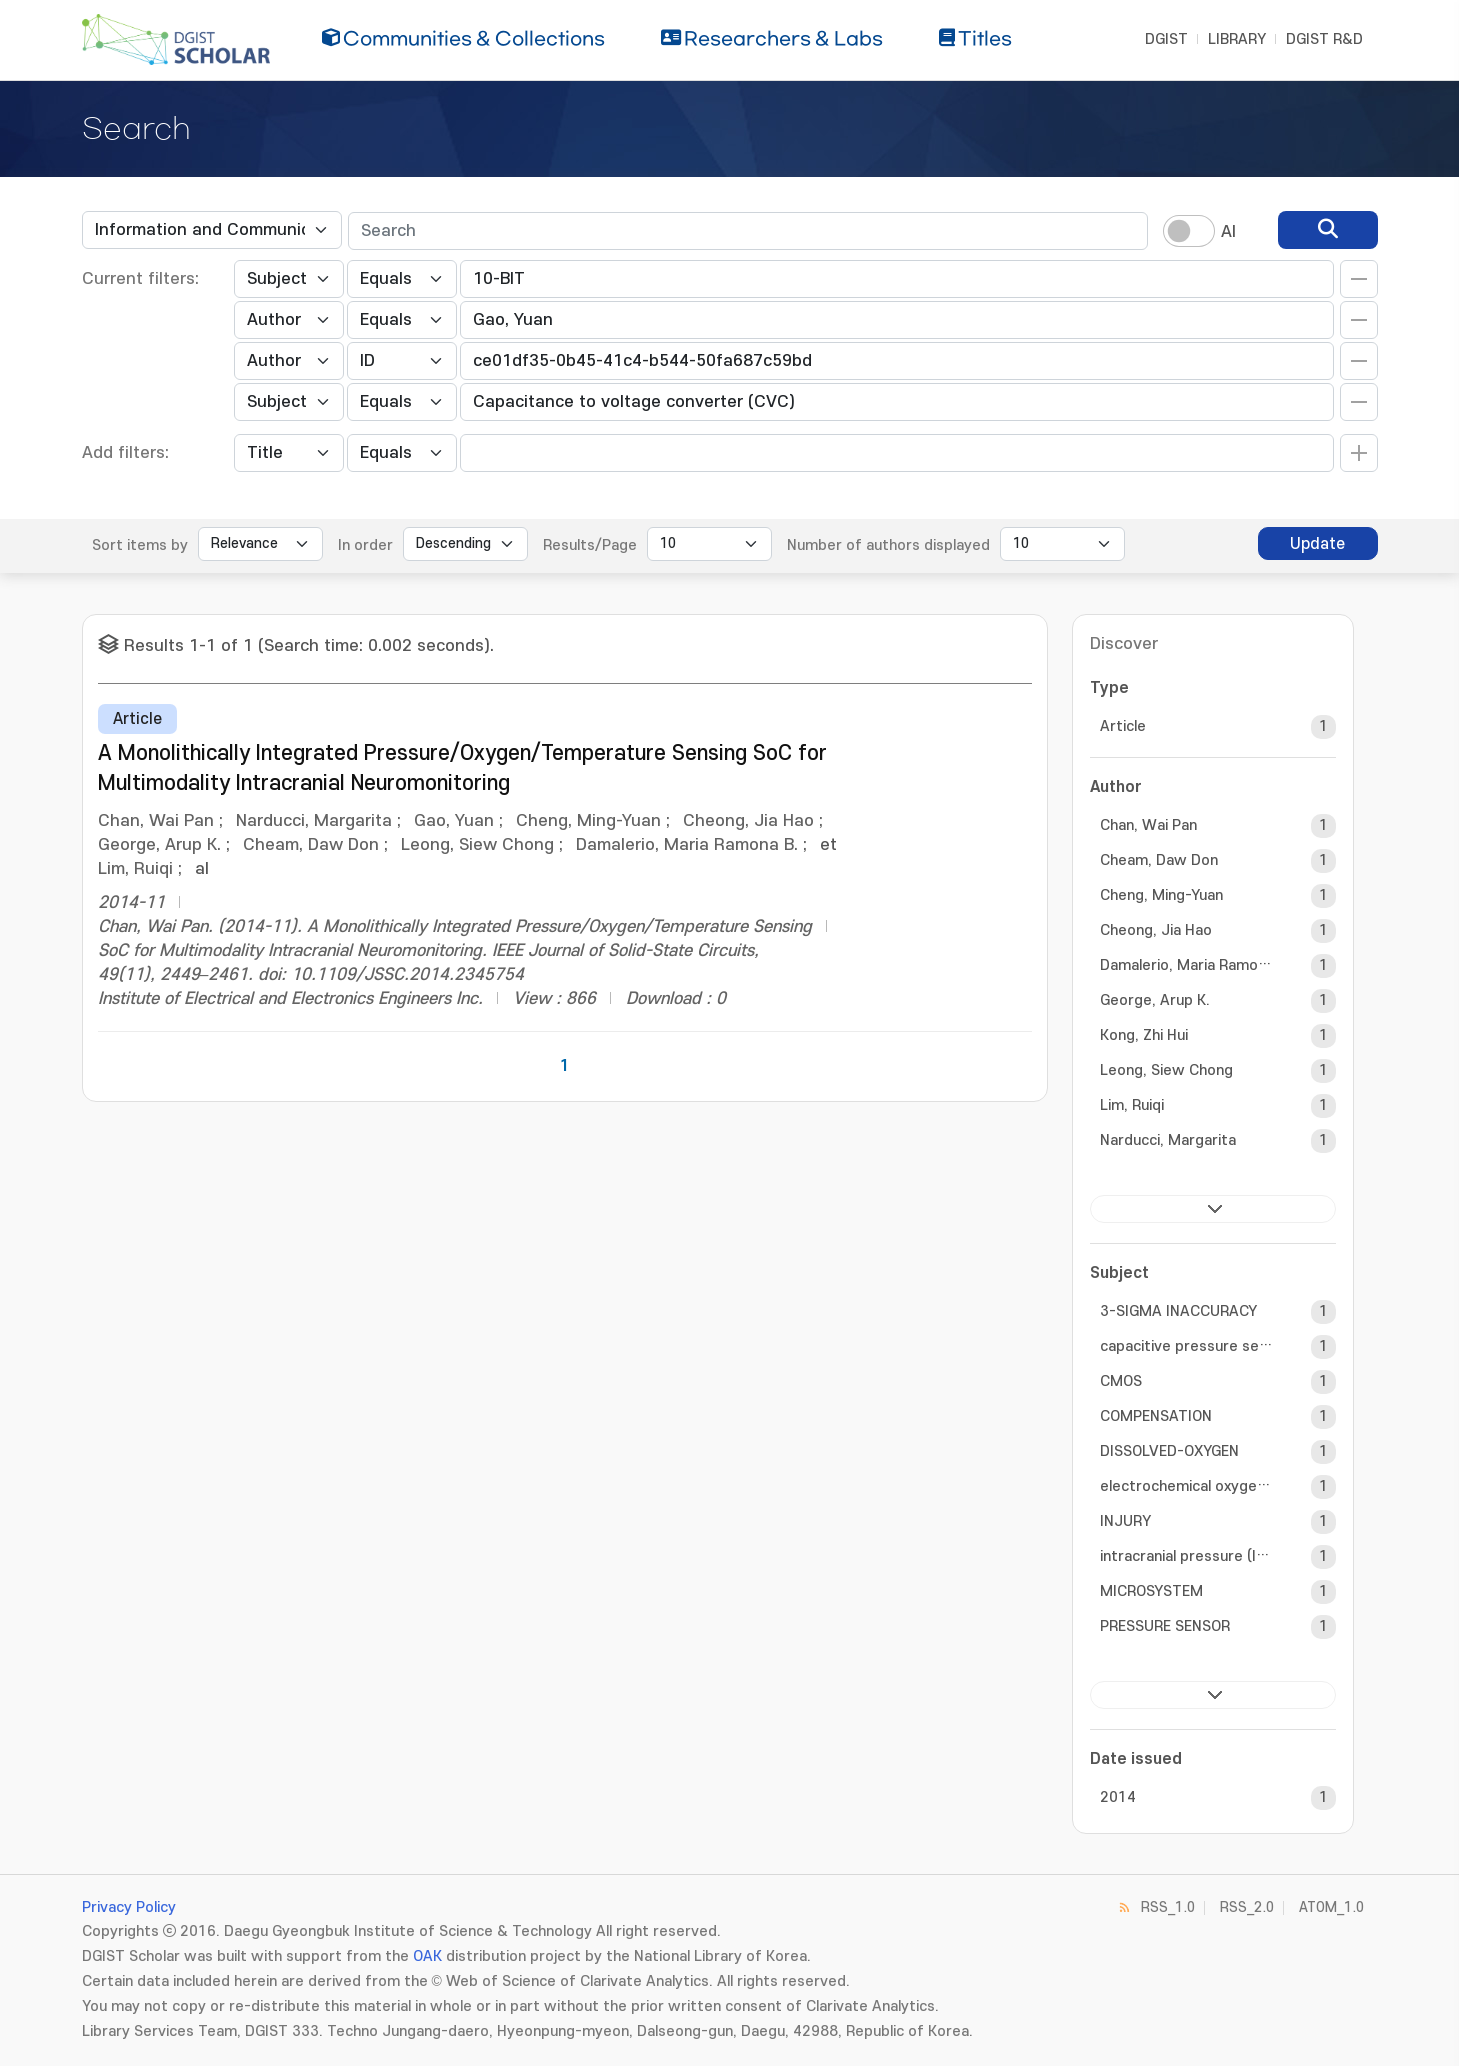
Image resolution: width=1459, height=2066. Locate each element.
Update (1317, 544)
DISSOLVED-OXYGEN (1169, 1451)
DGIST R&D (1324, 39)
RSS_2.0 (1247, 1907)
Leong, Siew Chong (1166, 1070)
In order (365, 545)
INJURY (1125, 1521)
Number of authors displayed (888, 545)
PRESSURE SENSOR (1165, 1626)
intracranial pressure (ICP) (1188, 1556)
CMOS (1121, 1381)
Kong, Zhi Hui (1144, 1035)
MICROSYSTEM (1151, 1591)
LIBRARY (1237, 39)
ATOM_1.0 (1331, 1907)
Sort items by (140, 545)
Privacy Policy (129, 1907)
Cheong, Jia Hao (1156, 930)
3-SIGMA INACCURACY (1178, 1311)
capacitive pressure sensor (1188, 1346)
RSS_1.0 (1168, 1907)
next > (1213, 1209)
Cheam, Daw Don (1159, 860)
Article (1123, 726)
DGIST (1166, 39)
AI (1228, 232)
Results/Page (590, 545)
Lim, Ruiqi (1132, 1105)
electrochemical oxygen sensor (1188, 1486)
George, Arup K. (1155, 1000)
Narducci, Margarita (1168, 1140)
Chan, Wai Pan (1148, 825)
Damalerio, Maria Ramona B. (1188, 965)
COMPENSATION (1156, 1416)
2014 (1118, 1797)
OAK (427, 1956)
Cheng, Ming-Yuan (1161, 895)
